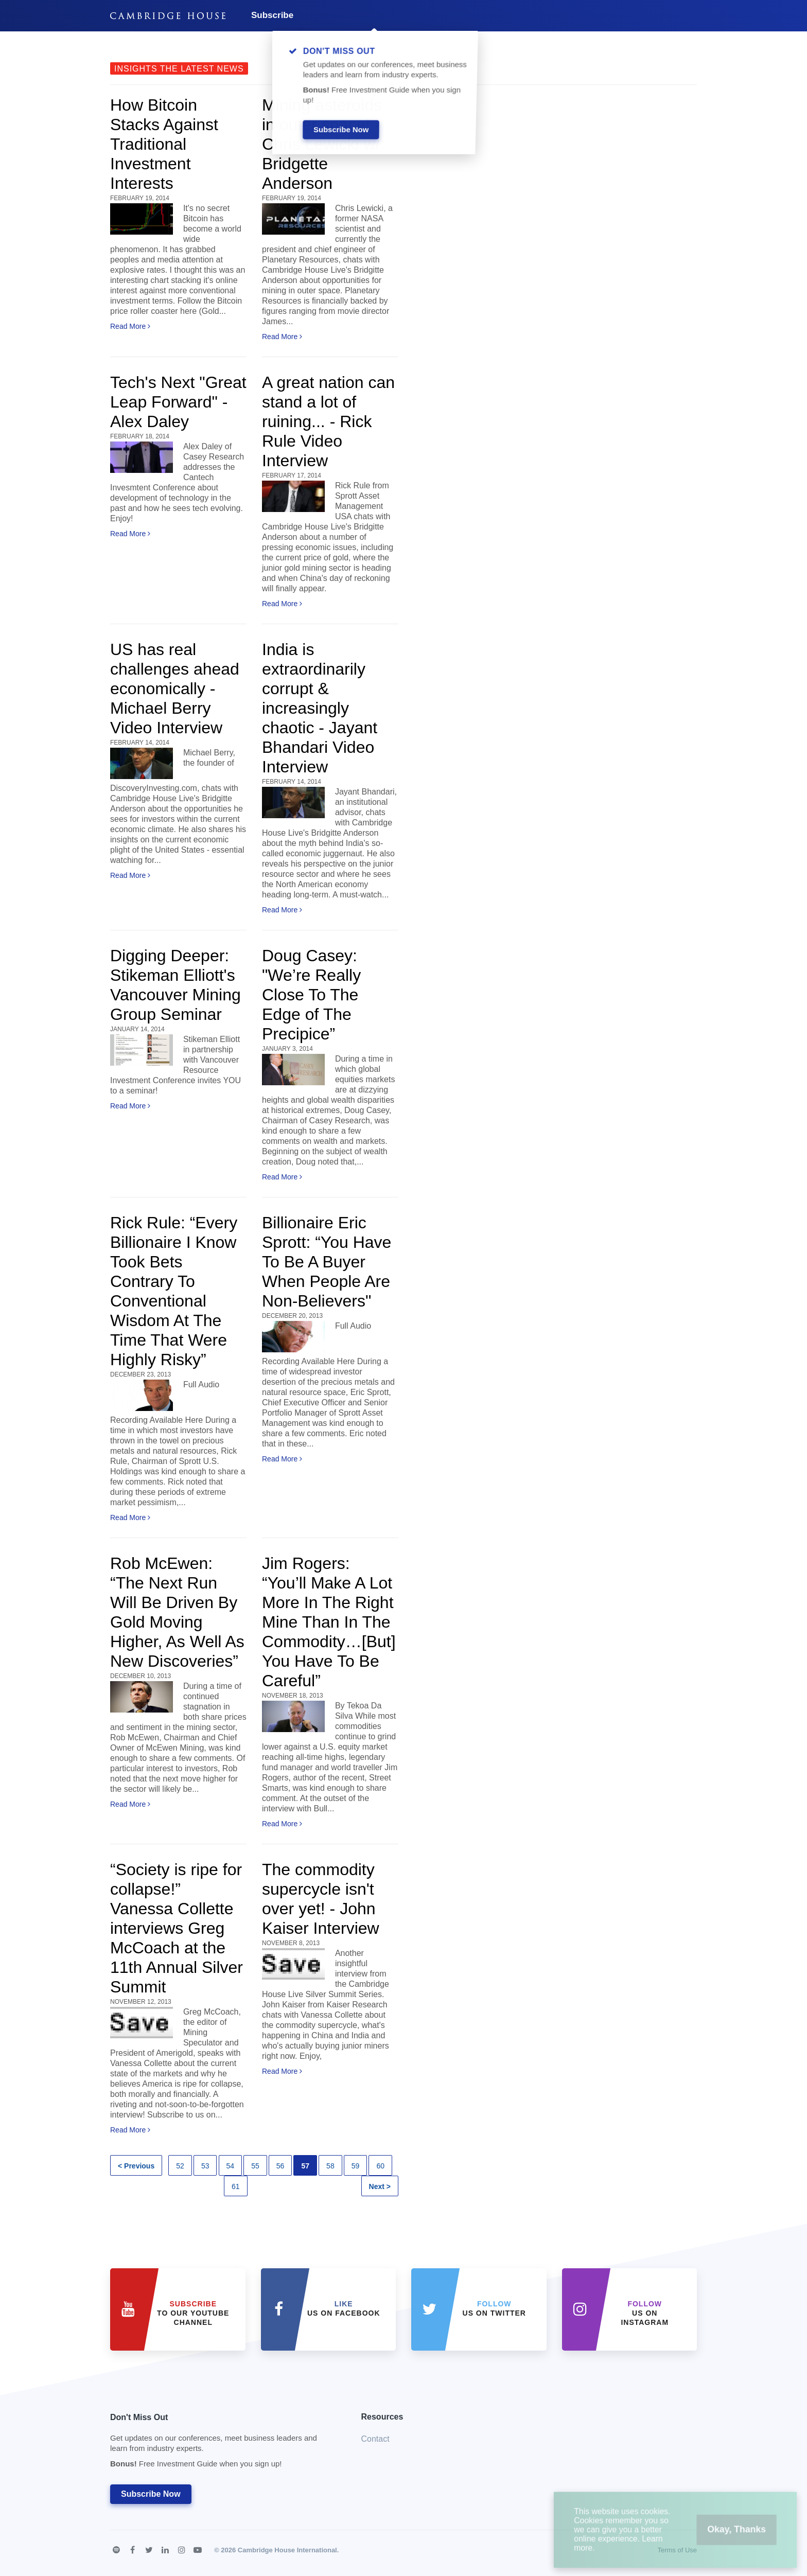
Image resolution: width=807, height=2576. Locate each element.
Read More (130, 326)
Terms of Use (677, 2550)
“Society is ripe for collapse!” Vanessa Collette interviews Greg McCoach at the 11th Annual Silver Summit (176, 1928)
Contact (375, 2438)
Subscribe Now (151, 2494)
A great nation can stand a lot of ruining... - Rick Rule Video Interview (328, 421)
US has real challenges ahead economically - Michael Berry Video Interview (174, 688)
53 (205, 2166)
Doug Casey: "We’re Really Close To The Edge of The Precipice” (311, 994)
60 (380, 2166)
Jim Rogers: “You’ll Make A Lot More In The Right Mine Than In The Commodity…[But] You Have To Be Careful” (329, 1622)
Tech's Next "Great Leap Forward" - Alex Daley (178, 402)
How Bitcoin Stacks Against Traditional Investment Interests (164, 144)
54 (230, 2166)
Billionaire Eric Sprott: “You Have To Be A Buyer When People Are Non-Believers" (326, 1261)
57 (305, 2166)
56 (280, 2166)
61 (236, 2186)
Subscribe (272, 15)
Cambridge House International (287, 2550)
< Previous (136, 2166)
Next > (380, 2186)
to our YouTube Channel (193, 2313)
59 (356, 2166)
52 (180, 2166)
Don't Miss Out (223, 2443)
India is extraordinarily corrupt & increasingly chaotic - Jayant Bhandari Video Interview (319, 708)
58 (330, 2166)
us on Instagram (645, 2313)
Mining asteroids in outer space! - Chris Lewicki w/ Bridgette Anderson (322, 144)
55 (255, 2166)
